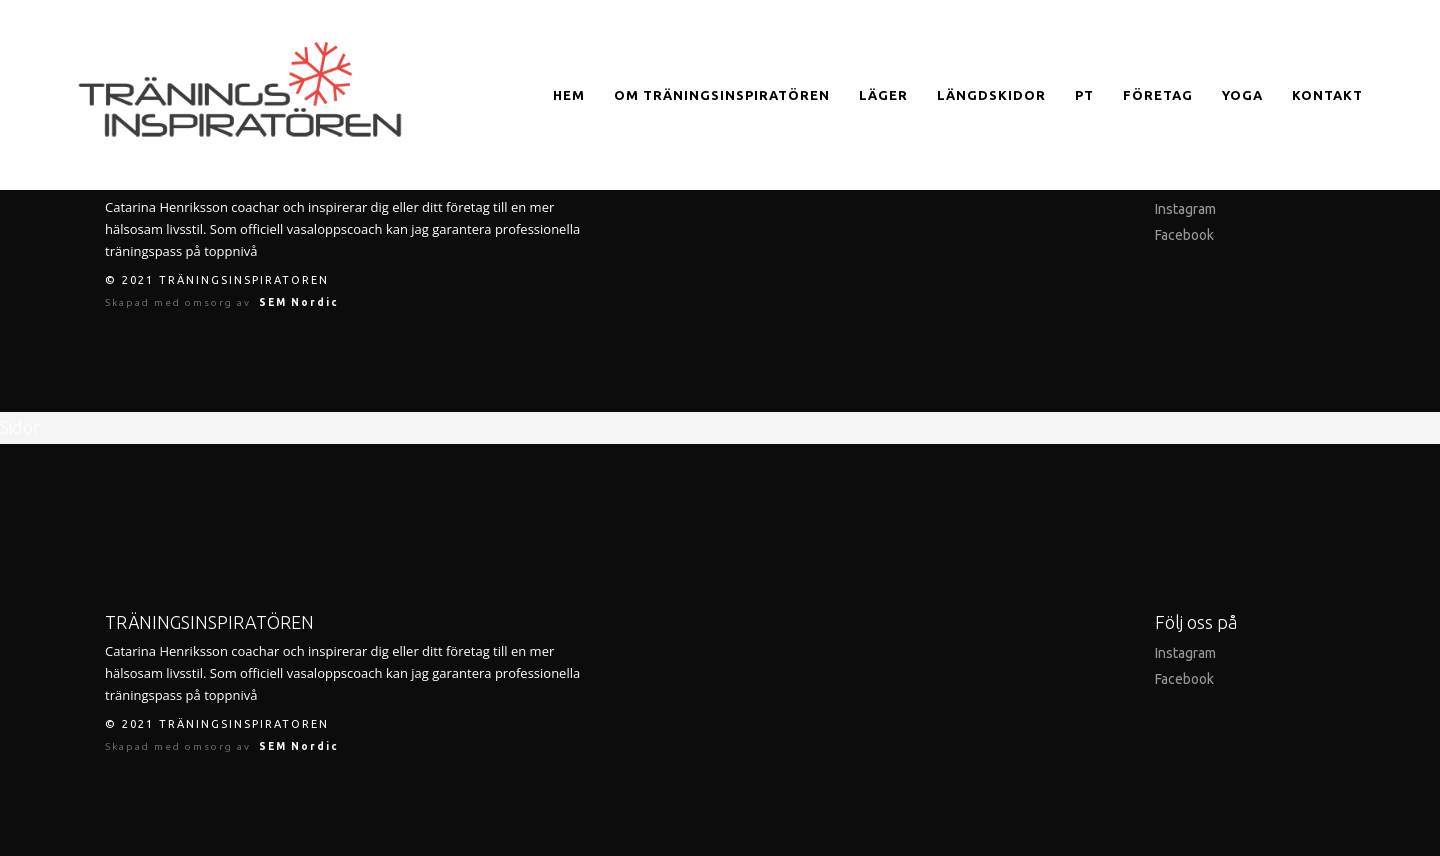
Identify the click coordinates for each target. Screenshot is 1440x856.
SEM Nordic (299, 302)
